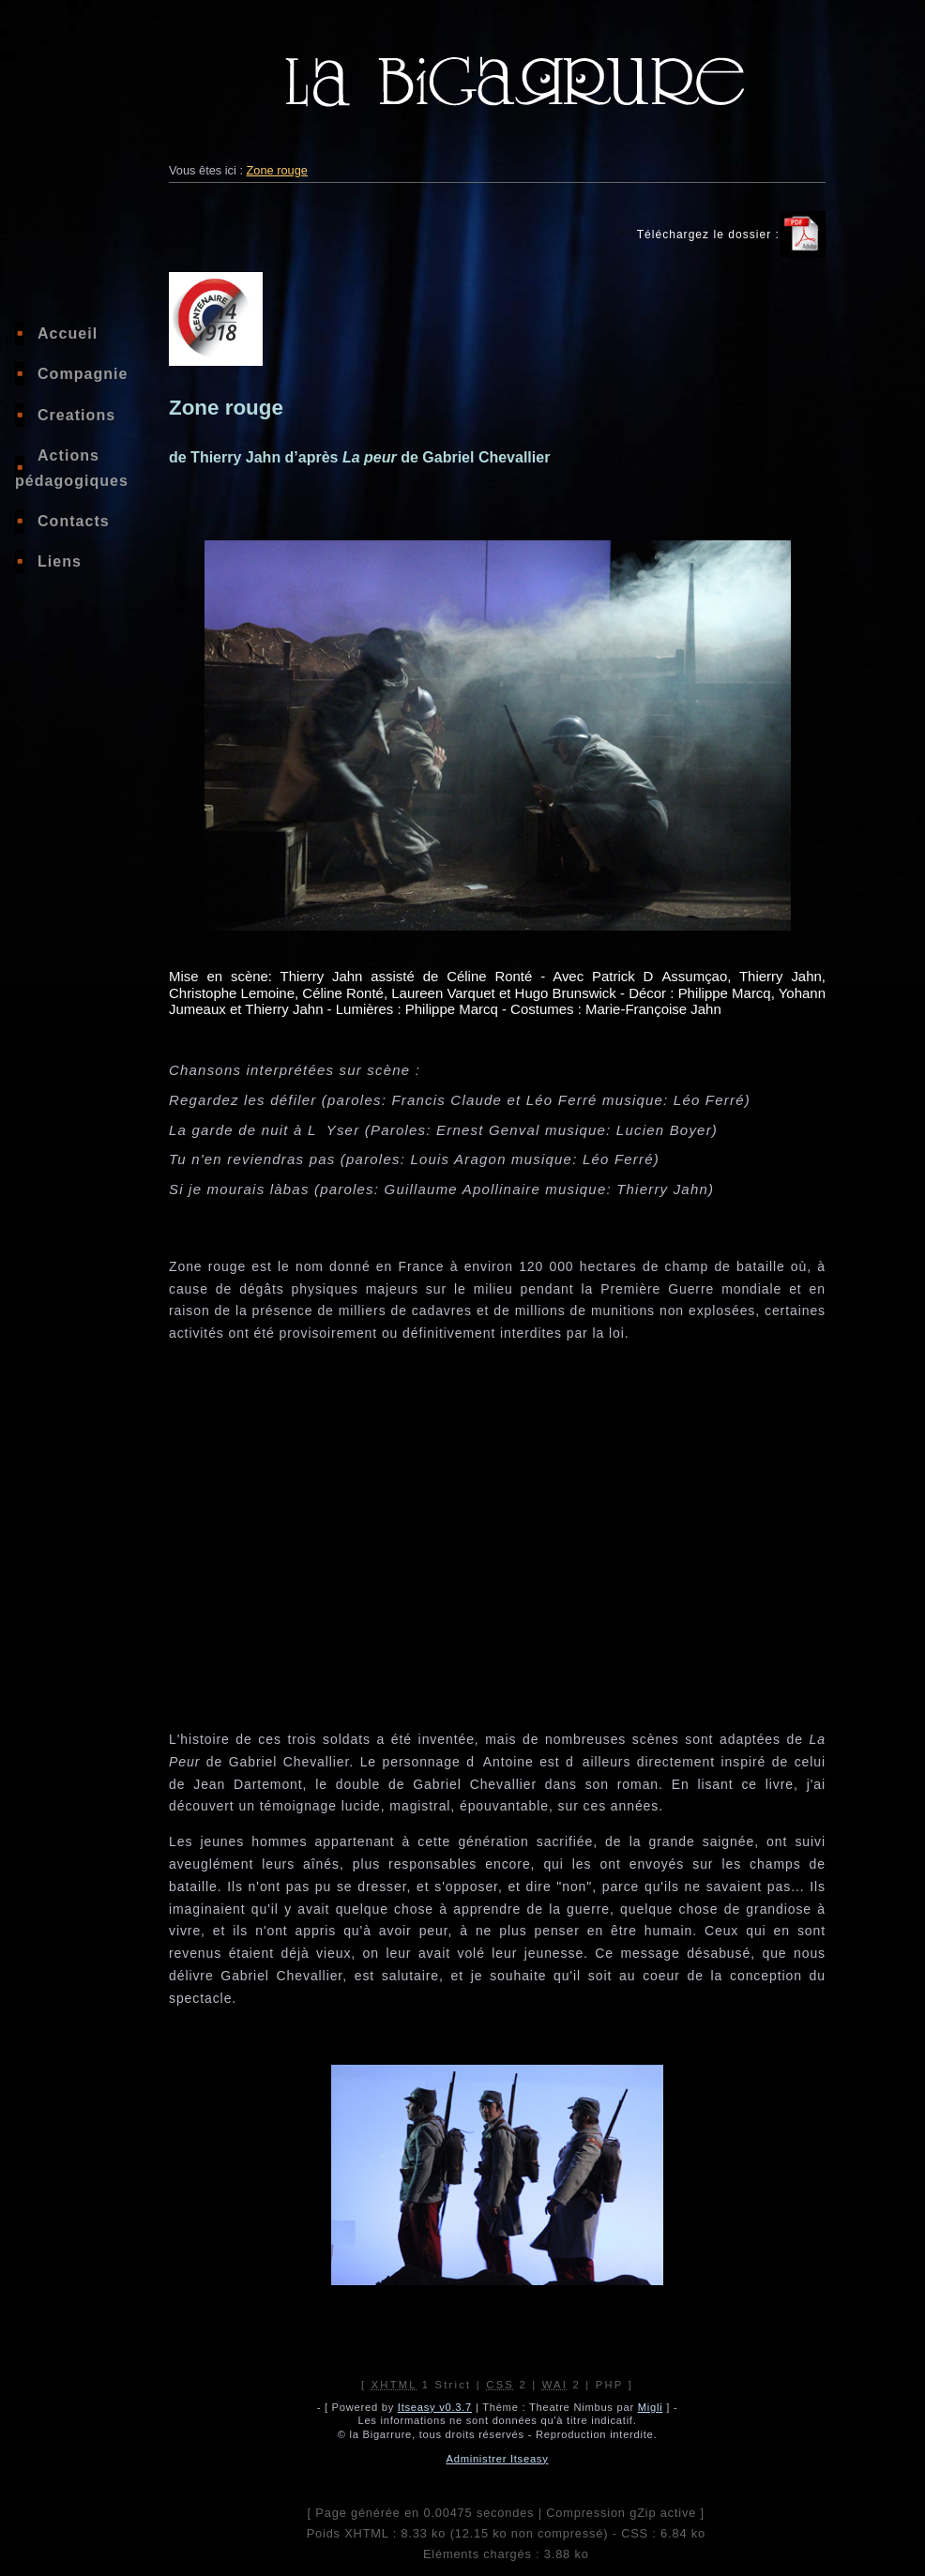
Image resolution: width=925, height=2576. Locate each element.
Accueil (68, 333)
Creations (76, 415)
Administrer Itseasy (498, 2458)
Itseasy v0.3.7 (435, 2407)
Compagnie (83, 374)
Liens (60, 561)
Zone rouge (277, 170)
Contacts (74, 521)
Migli (650, 2407)
